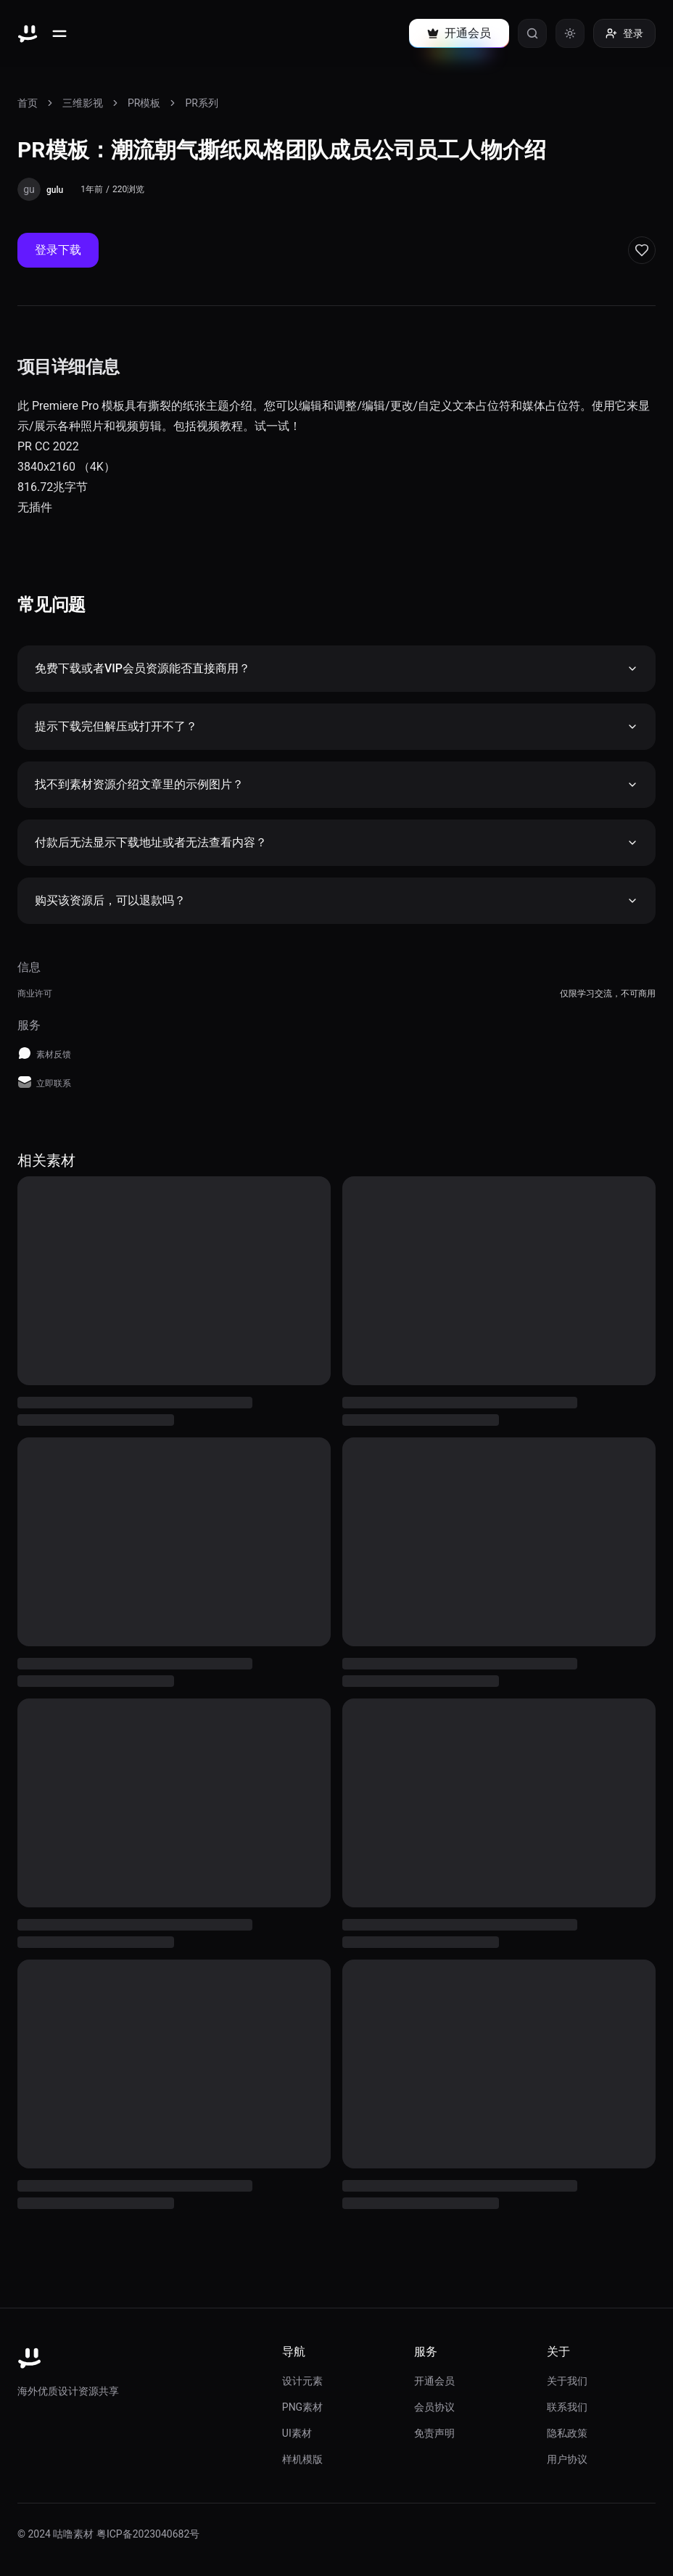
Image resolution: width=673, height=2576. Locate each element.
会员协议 (434, 2407)
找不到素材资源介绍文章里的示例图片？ (336, 784)
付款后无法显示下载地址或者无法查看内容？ (336, 842)
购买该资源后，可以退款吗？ (336, 900)
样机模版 (302, 2459)
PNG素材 (302, 2407)
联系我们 (567, 2407)
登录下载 (58, 250)
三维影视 (82, 103)
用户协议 (567, 2459)
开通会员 (434, 2381)
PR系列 (201, 103)
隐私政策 (567, 2433)
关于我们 (567, 2381)
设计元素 (302, 2381)
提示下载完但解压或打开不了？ (336, 726)
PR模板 (144, 103)
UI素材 (297, 2433)
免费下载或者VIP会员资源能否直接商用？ (336, 668)
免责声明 (434, 2433)
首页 (27, 103)
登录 (624, 33)
